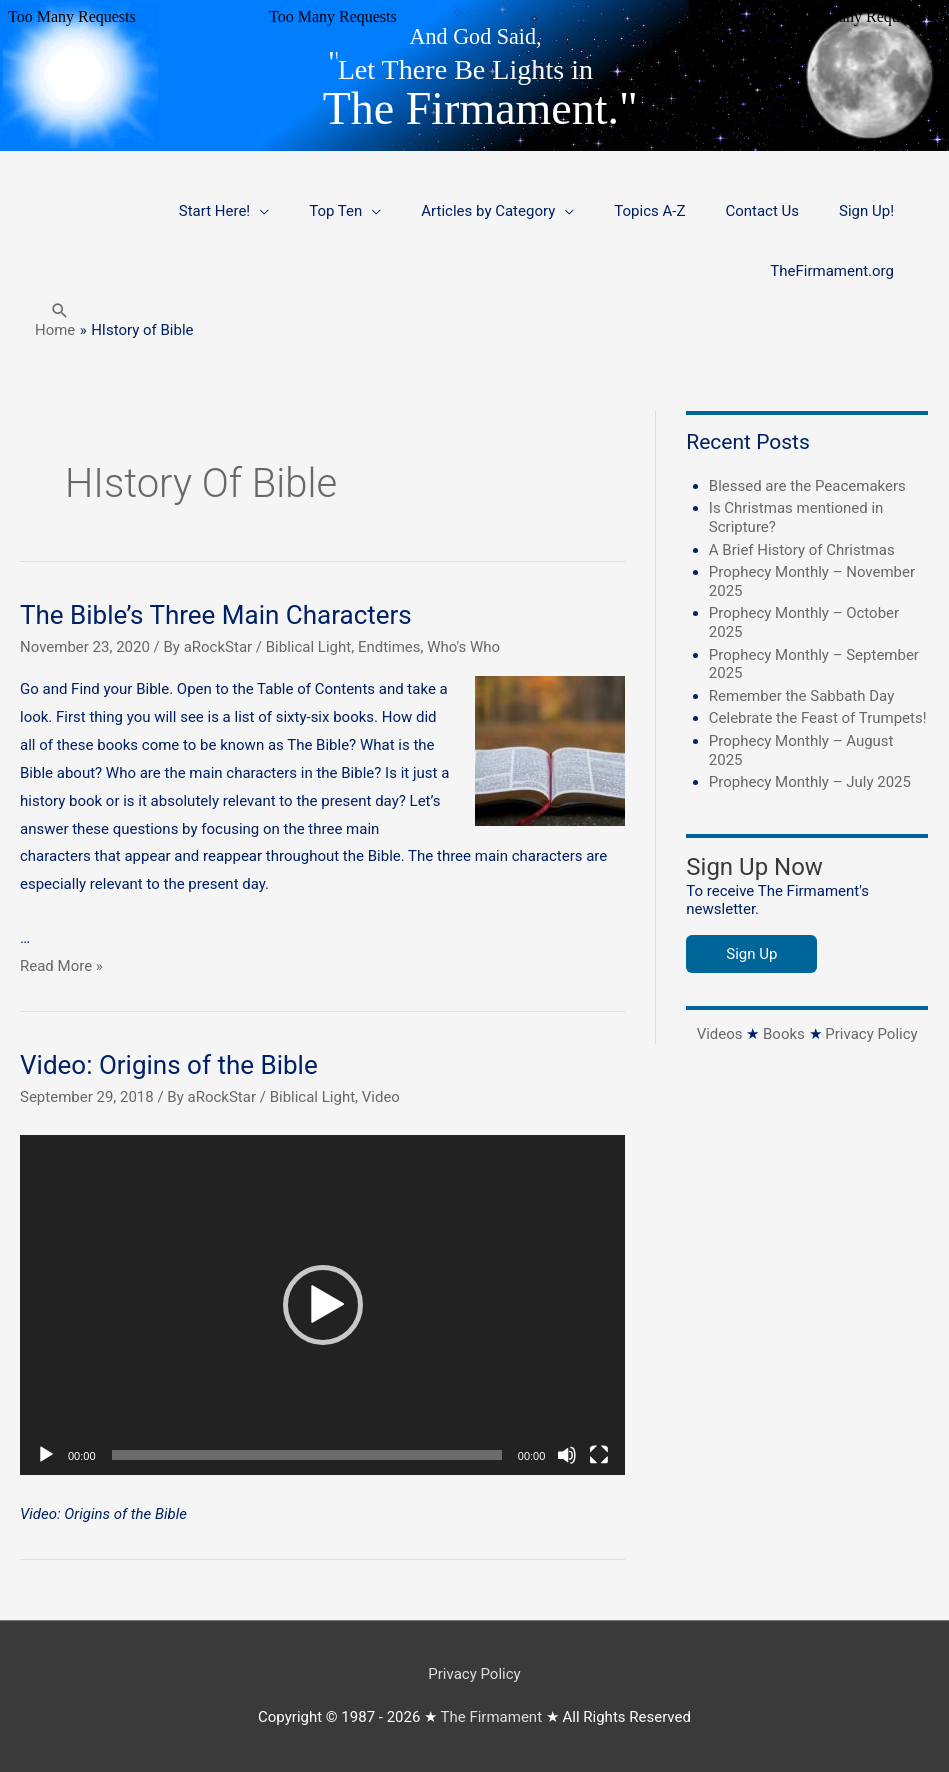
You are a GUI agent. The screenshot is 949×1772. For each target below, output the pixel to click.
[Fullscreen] (599, 1455)
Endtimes (389, 647)
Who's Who (463, 647)
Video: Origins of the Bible (169, 1065)
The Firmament (492, 1717)
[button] (60, 310)
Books (784, 1034)
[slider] (307, 1455)
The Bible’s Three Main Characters (216, 615)
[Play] (46, 1455)
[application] (322, 1305)
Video (381, 1097)
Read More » (61, 966)
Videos (720, 1034)
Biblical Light (308, 647)
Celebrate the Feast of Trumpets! (818, 718)
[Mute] (567, 1455)
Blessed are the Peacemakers (807, 486)
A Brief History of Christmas (802, 550)
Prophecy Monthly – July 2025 (810, 782)
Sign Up (751, 954)
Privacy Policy (871, 1034)
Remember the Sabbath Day (801, 696)
